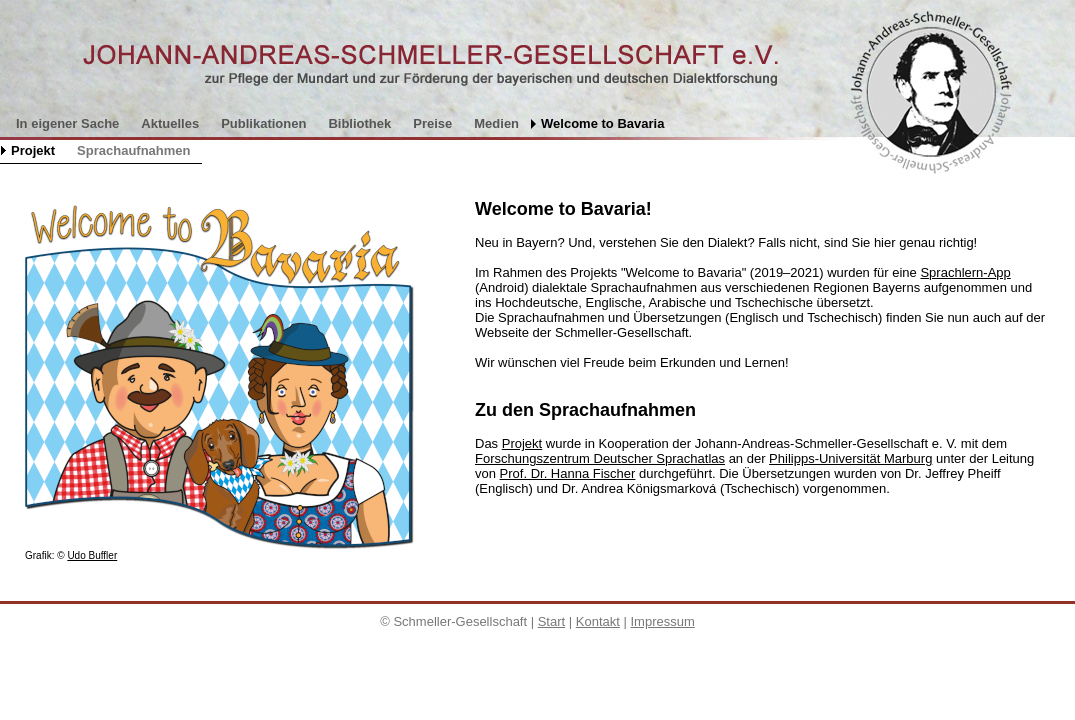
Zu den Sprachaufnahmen (585, 410)
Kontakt (598, 621)
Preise (432, 123)
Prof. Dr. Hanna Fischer (568, 473)
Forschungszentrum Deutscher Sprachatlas (600, 458)
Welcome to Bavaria (602, 123)
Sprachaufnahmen (133, 150)
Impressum (662, 621)
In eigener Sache (67, 123)
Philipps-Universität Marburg (850, 458)
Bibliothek (359, 123)
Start (551, 621)
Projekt (33, 150)
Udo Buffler (92, 555)
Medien (496, 123)
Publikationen (263, 123)
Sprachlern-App (965, 272)
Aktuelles (170, 123)
